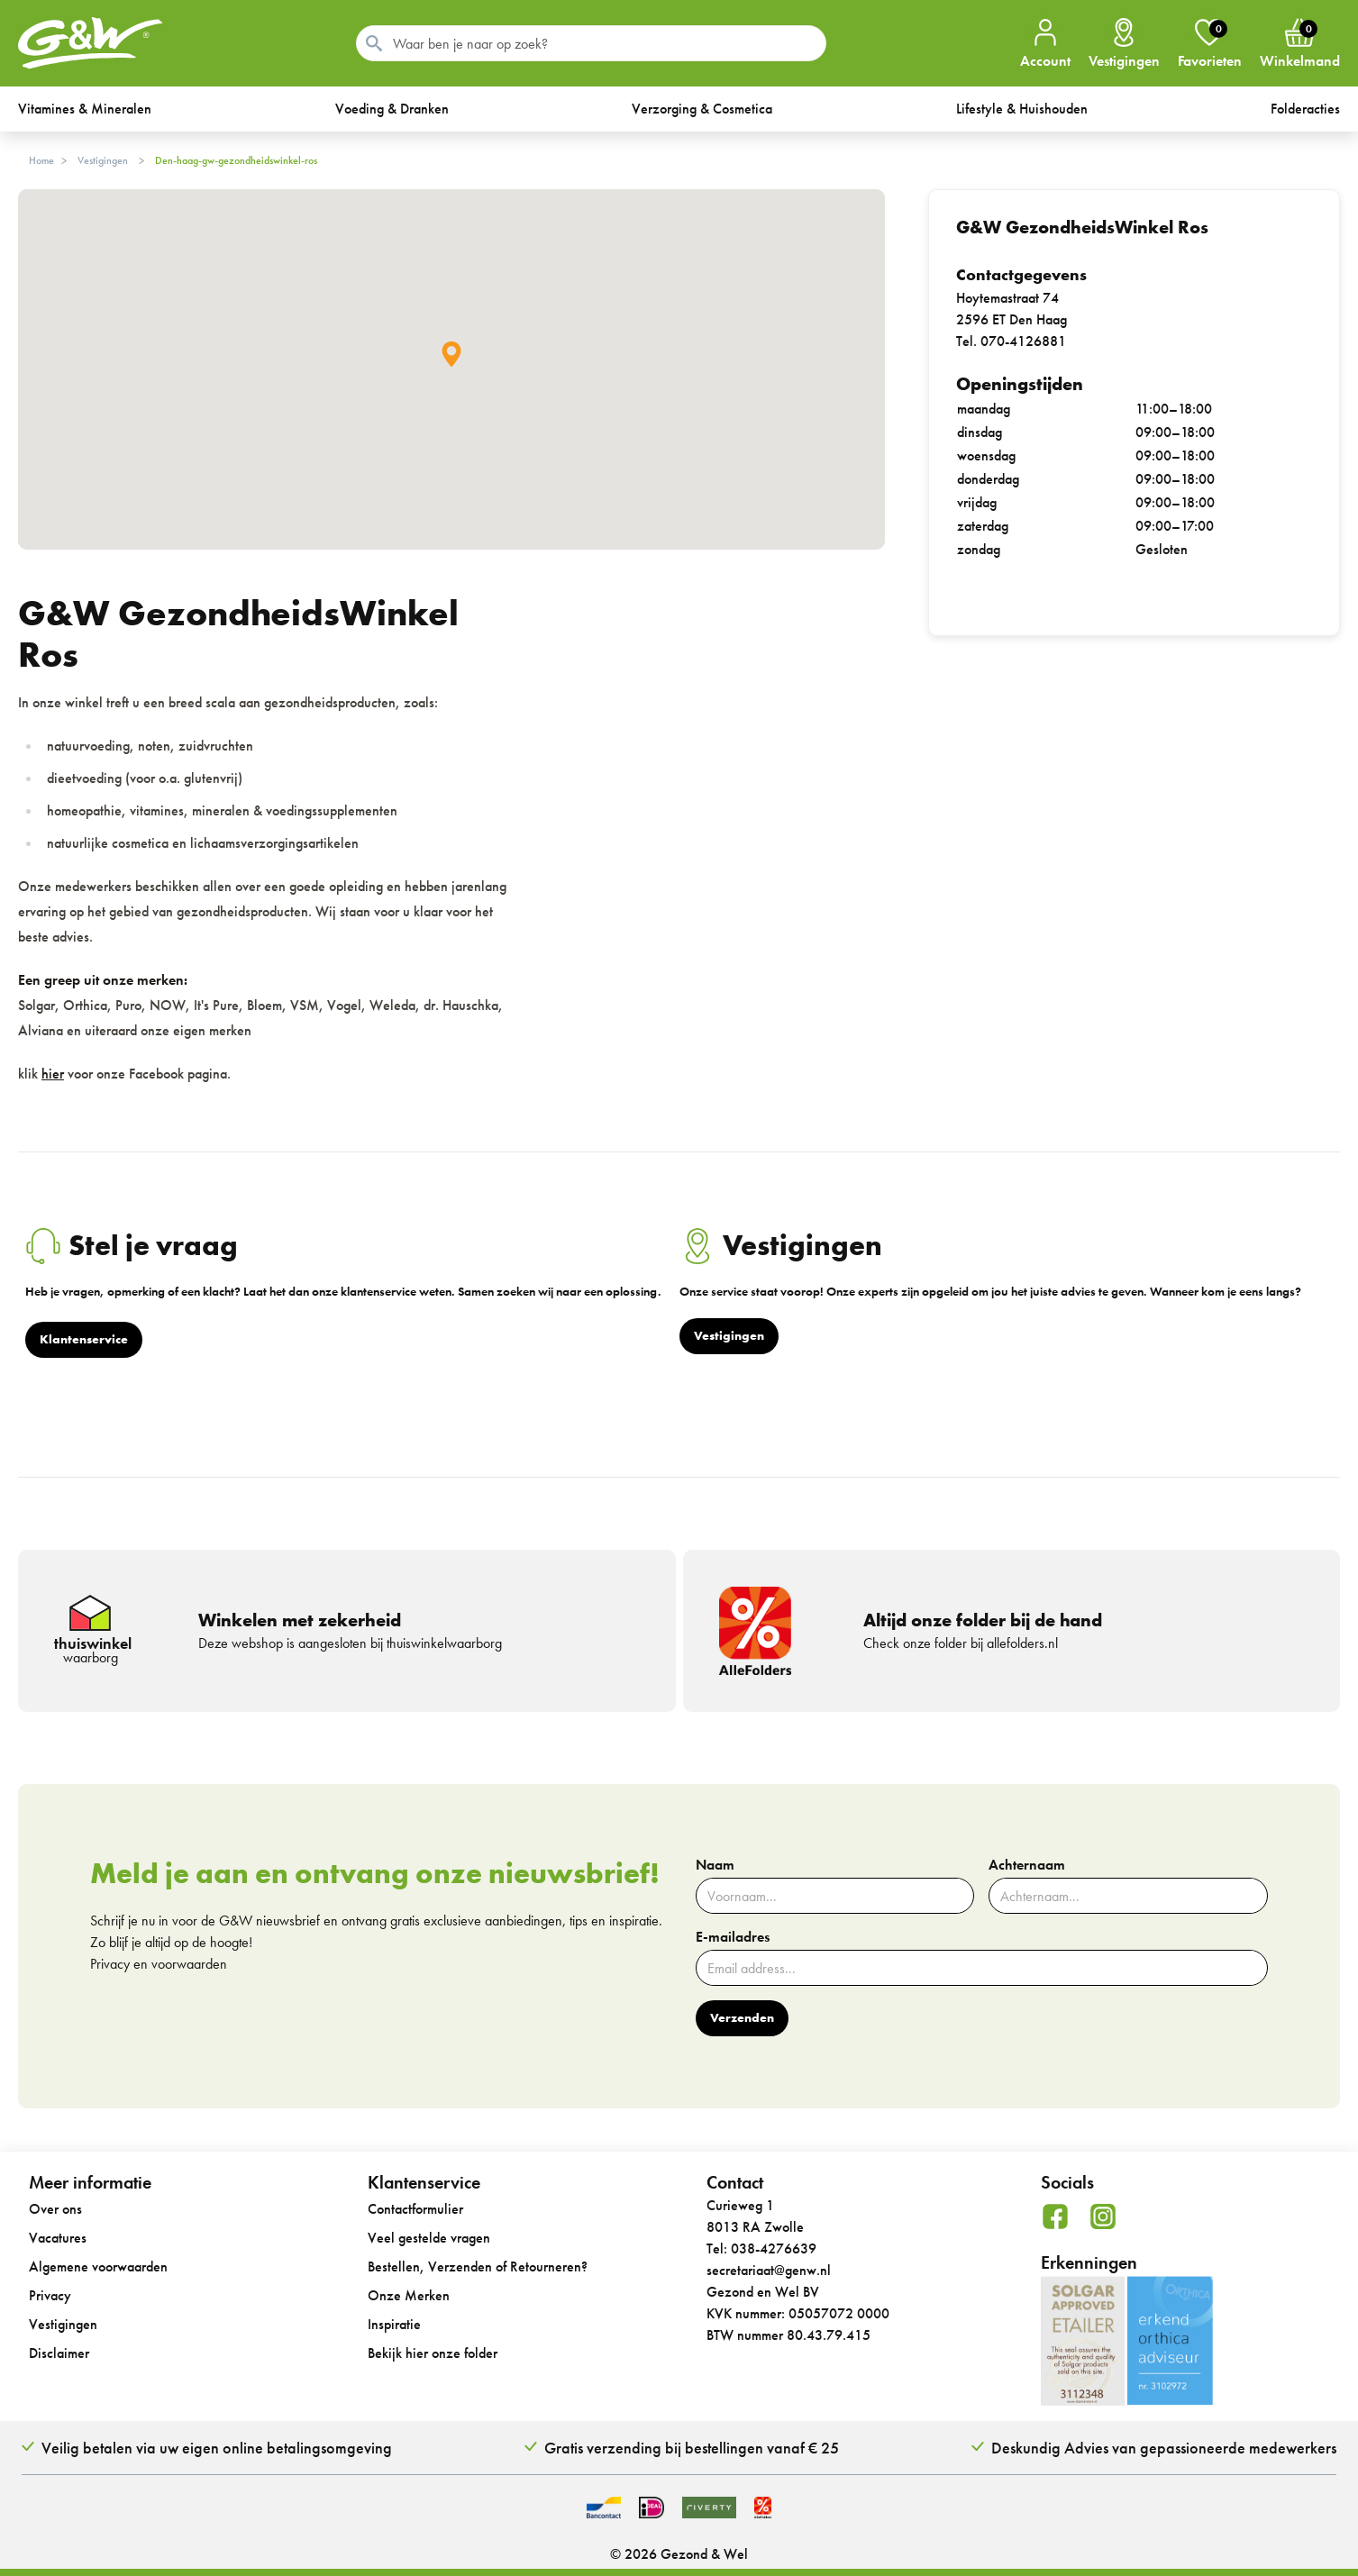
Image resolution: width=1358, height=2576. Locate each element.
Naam (715, 1865)
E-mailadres (733, 1937)
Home (41, 160)
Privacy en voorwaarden (158, 1963)
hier (52, 1073)
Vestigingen (102, 160)
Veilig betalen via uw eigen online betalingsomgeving (216, 2447)
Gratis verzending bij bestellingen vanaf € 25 (691, 2447)
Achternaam (1027, 1865)
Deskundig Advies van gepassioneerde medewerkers (1163, 2447)
